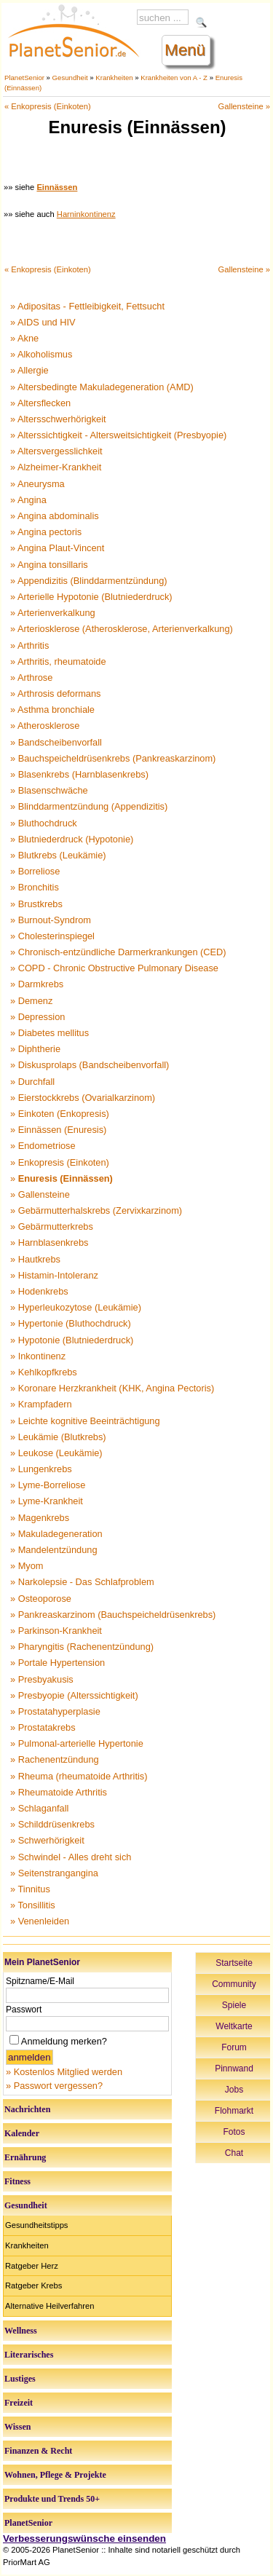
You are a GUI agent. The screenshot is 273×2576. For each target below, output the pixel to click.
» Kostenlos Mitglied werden (64, 2071)
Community (234, 1984)
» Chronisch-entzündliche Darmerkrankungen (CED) (118, 952)
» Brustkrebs (36, 903)
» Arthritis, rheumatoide (58, 661)
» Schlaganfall (39, 1808)
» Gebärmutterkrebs (51, 1226)
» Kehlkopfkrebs (43, 1372)
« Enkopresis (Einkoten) (47, 106)
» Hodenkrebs (39, 1291)
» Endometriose (43, 1145)
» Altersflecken (40, 403)
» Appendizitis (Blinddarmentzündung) (88, 580)
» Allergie (29, 370)
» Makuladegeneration (56, 1533)
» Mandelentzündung (54, 1549)
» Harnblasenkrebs (49, 1242)
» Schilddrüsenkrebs (52, 1824)
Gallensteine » (244, 106)
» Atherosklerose (44, 725)
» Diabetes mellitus (49, 1032)
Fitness (17, 2181)
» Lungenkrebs (41, 1468)
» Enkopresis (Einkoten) (59, 1162)
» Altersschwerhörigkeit (58, 419)
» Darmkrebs (36, 984)
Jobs (234, 2090)
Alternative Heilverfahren (50, 2306)
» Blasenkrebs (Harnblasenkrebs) (79, 774)
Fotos (234, 2132)
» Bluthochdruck (43, 823)
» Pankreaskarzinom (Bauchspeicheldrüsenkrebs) (112, 1614)
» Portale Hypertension (57, 1662)
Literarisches (28, 2355)
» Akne (24, 338)
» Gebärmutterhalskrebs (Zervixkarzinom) (96, 1210)
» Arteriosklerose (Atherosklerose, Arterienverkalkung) (121, 628)
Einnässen (56, 187)
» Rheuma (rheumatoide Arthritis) (78, 1776)
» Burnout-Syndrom (50, 919)
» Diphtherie (35, 1048)
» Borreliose (35, 871)
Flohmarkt (234, 2111)
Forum (234, 2047)
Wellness (20, 2331)
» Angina (28, 499)
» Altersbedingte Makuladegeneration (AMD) (102, 387)
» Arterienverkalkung (52, 612)
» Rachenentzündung (54, 1759)
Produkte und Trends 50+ (52, 2499)
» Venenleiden (39, 1921)
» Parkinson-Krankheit (56, 1630)
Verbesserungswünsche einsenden (84, 2538)
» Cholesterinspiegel (52, 936)
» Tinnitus (30, 1889)
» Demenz (31, 1000)
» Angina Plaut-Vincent (57, 547)
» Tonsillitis (32, 1905)
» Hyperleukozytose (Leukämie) (75, 1307)
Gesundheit (70, 78)
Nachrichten (27, 2109)
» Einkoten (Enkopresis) (59, 1113)
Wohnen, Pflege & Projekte (55, 2475)
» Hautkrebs (35, 1259)
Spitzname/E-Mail (40, 1981)
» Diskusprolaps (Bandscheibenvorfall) (89, 1064)
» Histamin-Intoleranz (54, 1275)
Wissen (17, 2427)
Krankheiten (113, 78)
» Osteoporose (40, 1598)
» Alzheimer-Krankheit (55, 467)
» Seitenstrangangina (54, 1873)
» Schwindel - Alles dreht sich (70, 1857)
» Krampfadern (41, 1404)
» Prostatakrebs (43, 1727)
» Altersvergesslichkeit (56, 451)
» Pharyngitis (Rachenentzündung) (82, 1646)
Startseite (234, 1963)
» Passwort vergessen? (54, 2085)
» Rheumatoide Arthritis (58, 1792)
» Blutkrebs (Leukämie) (58, 855)
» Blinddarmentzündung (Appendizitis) (88, 806)
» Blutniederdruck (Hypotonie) (71, 839)
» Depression (37, 1016)
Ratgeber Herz (31, 2265)
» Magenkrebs (39, 1517)
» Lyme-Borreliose (47, 1484)
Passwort (23, 2009)
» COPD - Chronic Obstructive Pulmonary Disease (114, 968)
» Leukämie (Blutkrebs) (58, 1436)
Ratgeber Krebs (33, 2285)
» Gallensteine (40, 1194)
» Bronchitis (34, 887)
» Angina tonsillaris (49, 564)
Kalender (21, 2133)
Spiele (234, 2005)
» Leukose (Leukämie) (56, 1452)
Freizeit (18, 2403)
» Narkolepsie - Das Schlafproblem (82, 1581)
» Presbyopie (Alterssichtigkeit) (74, 1695)
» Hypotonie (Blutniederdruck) (71, 1340)
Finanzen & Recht (38, 2451)
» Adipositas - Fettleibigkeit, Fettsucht (87, 306)
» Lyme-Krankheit (46, 1501)
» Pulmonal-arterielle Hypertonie (76, 1743)
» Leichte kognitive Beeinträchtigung (85, 1420)
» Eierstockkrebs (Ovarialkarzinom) (82, 1097)
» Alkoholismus (41, 354)
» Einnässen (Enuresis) (58, 1129)
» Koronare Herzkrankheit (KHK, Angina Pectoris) (112, 1388)
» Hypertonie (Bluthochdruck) (70, 1323)
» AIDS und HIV (43, 322)
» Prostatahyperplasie (55, 1711)
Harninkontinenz (86, 214)
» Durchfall (32, 1081)
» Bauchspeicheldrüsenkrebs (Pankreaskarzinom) (112, 758)
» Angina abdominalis (54, 515)
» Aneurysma (37, 483)
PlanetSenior (24, 78)
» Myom (27, 1565)
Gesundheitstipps (36, 2225)
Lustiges (20, 2379)
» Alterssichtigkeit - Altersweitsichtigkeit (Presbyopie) (118, 435)
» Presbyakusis (42, 1679)
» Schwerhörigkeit (47, 1840)
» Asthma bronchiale (52, 709)
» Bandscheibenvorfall (56, 742)
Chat (234, 2153)
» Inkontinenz (38, 1356)
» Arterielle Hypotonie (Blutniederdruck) (91, 596)
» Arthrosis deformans (55, 693)
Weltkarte (233, 2026)
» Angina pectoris (46, 531)
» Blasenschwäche (49, 790)
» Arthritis (29, 645)
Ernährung (25, 2157)
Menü (185, 50)
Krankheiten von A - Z (174, 78)
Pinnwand (234, 2068)
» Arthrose (31, 677)
